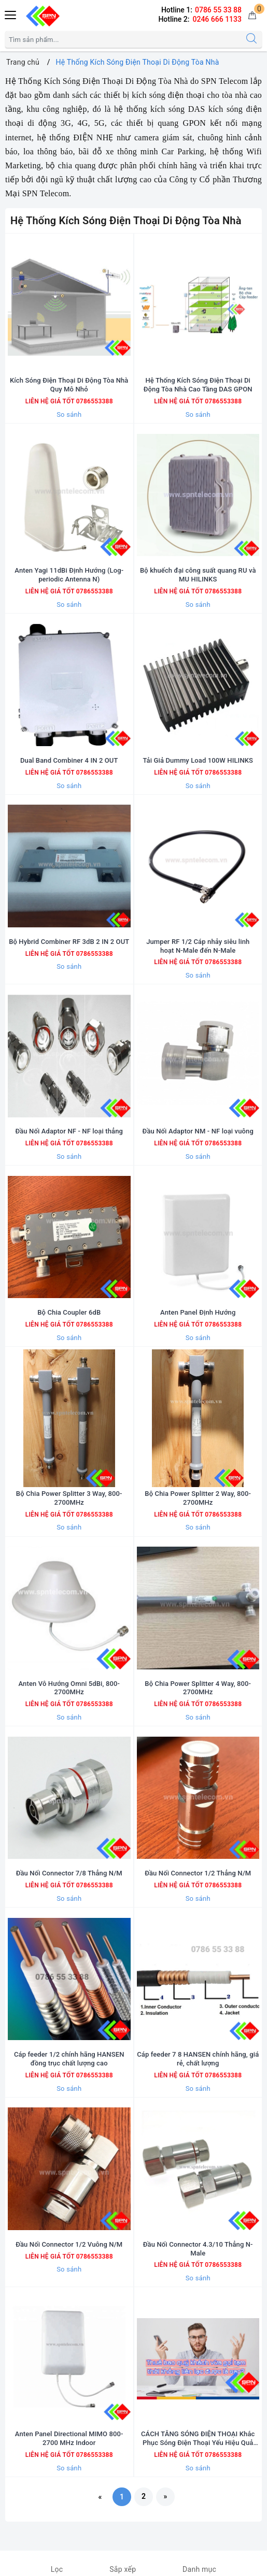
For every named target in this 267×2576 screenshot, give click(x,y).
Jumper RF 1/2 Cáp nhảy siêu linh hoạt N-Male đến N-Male (197, 946)
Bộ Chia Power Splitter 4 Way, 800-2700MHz (198, 1688)
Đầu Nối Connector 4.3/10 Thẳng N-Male (198, 2248)
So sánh (69, 414)
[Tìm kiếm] (251, 39)
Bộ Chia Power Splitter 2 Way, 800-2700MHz (198, 1498)
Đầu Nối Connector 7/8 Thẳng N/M (69, 1873)
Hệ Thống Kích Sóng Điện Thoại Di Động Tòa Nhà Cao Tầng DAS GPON (198, 384)
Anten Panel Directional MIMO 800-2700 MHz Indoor (69, 2438)
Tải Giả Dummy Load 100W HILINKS (198, 760)
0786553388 (94, 401)
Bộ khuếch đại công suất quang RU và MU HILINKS (198, 574)
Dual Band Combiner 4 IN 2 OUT (69, 760)
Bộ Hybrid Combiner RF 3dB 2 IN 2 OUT (69, 941)
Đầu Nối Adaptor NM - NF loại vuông (198, 1131)
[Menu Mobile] (11, 14)
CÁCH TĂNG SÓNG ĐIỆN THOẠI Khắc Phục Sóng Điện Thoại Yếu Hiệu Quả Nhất (198, 2439)
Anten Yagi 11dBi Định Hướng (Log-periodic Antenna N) (69, 574)
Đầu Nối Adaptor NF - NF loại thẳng (69, 1131)
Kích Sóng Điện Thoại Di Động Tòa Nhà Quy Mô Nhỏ (69, 384)
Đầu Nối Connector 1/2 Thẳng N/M (198, 1873)
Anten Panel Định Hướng (197, 1312)
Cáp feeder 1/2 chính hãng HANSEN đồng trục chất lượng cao (69, 2058)
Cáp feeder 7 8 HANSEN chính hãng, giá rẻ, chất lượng (198, 2058)
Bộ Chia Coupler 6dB (69, 1312)
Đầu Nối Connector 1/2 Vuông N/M (69, 2244)
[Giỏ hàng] (252, 16)
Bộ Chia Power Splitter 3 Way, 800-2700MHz (69, 1498)
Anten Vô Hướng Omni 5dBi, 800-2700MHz (69, 1688)
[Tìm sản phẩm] (123, 39)
